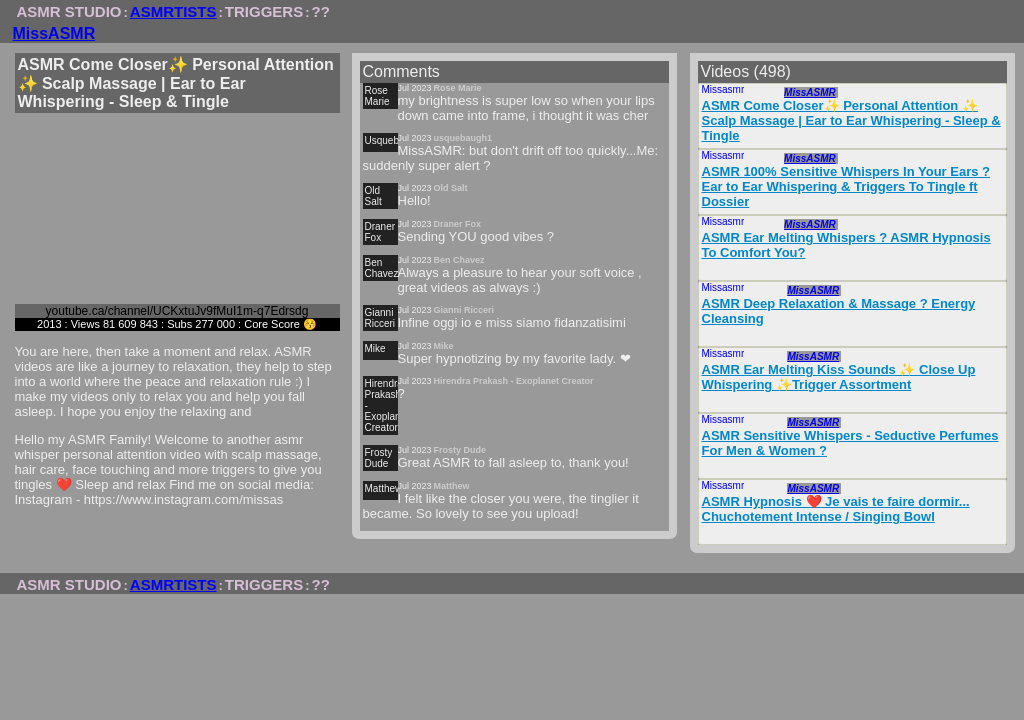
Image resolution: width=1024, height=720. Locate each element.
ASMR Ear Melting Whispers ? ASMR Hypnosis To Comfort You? (846, 245)
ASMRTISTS (173, 11)
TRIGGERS (264, 11)
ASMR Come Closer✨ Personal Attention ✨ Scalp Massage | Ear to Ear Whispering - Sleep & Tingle (851, 120)
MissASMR (54, 33)
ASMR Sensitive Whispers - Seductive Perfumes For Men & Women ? (850, 443)
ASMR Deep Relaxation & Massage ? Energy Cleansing (839, 311)
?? (321, 11)
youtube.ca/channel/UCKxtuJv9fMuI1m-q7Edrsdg (177, 311)
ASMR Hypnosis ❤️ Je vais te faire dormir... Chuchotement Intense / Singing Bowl (836, 509)
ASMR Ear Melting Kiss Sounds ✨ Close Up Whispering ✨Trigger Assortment (839, 377)
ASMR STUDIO (69, 11)
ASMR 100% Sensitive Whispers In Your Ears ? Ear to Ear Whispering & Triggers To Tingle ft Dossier (846, 186)
